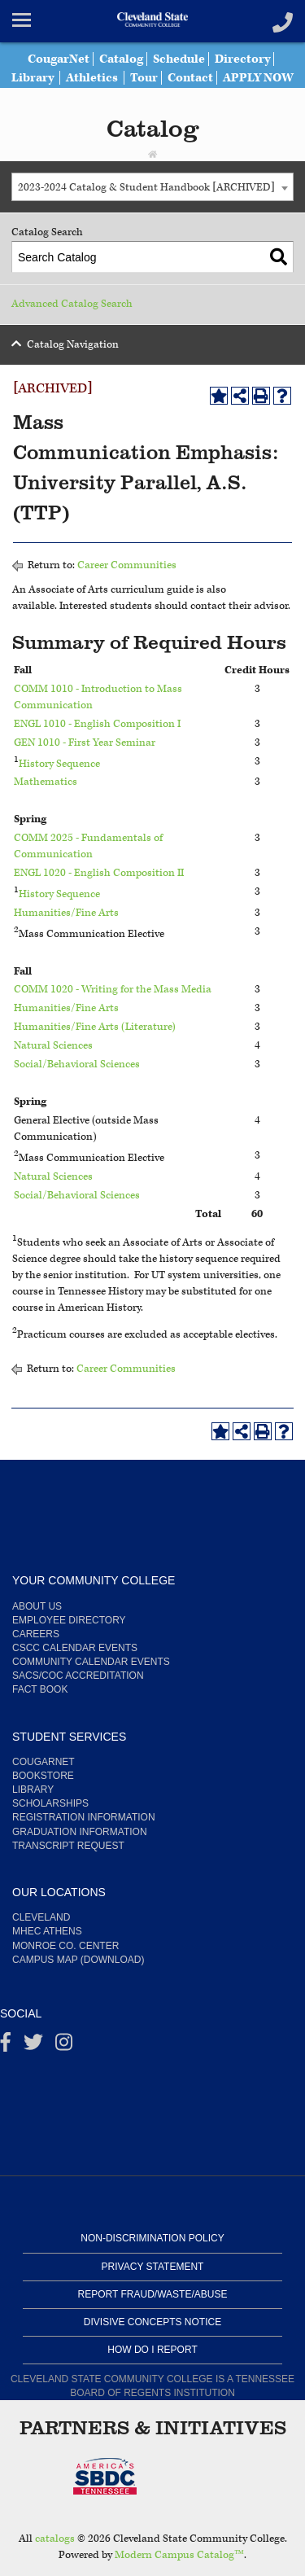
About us (37, 1606)
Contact (190, 77)
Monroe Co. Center (65, 1946)
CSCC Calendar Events (74, 1648)
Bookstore (43, 1775)
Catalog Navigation (73, 345)
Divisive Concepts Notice (152, 2322)
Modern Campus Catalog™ (179, 2555)
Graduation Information (79, 1832)
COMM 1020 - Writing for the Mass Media (112, 990)
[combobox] (152, 187)
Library (32, 77)
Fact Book (40, 1689)
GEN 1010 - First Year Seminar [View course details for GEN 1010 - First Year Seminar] (84, 743)
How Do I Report (152, 2349)
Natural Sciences (53, 1046)
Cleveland (41, 1917)
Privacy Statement (153, 2266)
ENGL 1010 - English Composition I (97, 724)
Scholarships (50, 1803)
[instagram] (63, 2046)
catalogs (55, 2539)
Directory (242, 59)
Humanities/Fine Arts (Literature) (95, 1027)
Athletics (92, 77)
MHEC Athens (47, 1931)
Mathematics (45, 782)
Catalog (121, 59)
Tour (144, 77)
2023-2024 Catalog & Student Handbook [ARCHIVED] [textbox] (146, 188)
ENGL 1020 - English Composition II (99, 873)
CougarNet (58, 59)
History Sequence (59, 763)
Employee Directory (69, 1620)
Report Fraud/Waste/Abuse (153, 2294)
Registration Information (83, 1817)
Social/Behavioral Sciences (77, 1064)
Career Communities (126, 565)
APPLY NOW (258, 77)
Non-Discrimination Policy (152, 2238)
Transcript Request (68, 1845)
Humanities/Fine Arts (66, 913)
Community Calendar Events (91, 1661)
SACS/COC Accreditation (78, 1675)
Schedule (179, 59)
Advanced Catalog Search (72, 304)
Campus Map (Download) (78, 1959)
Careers (35, 1634)
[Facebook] (5, 2046)
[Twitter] (33, 2046)
